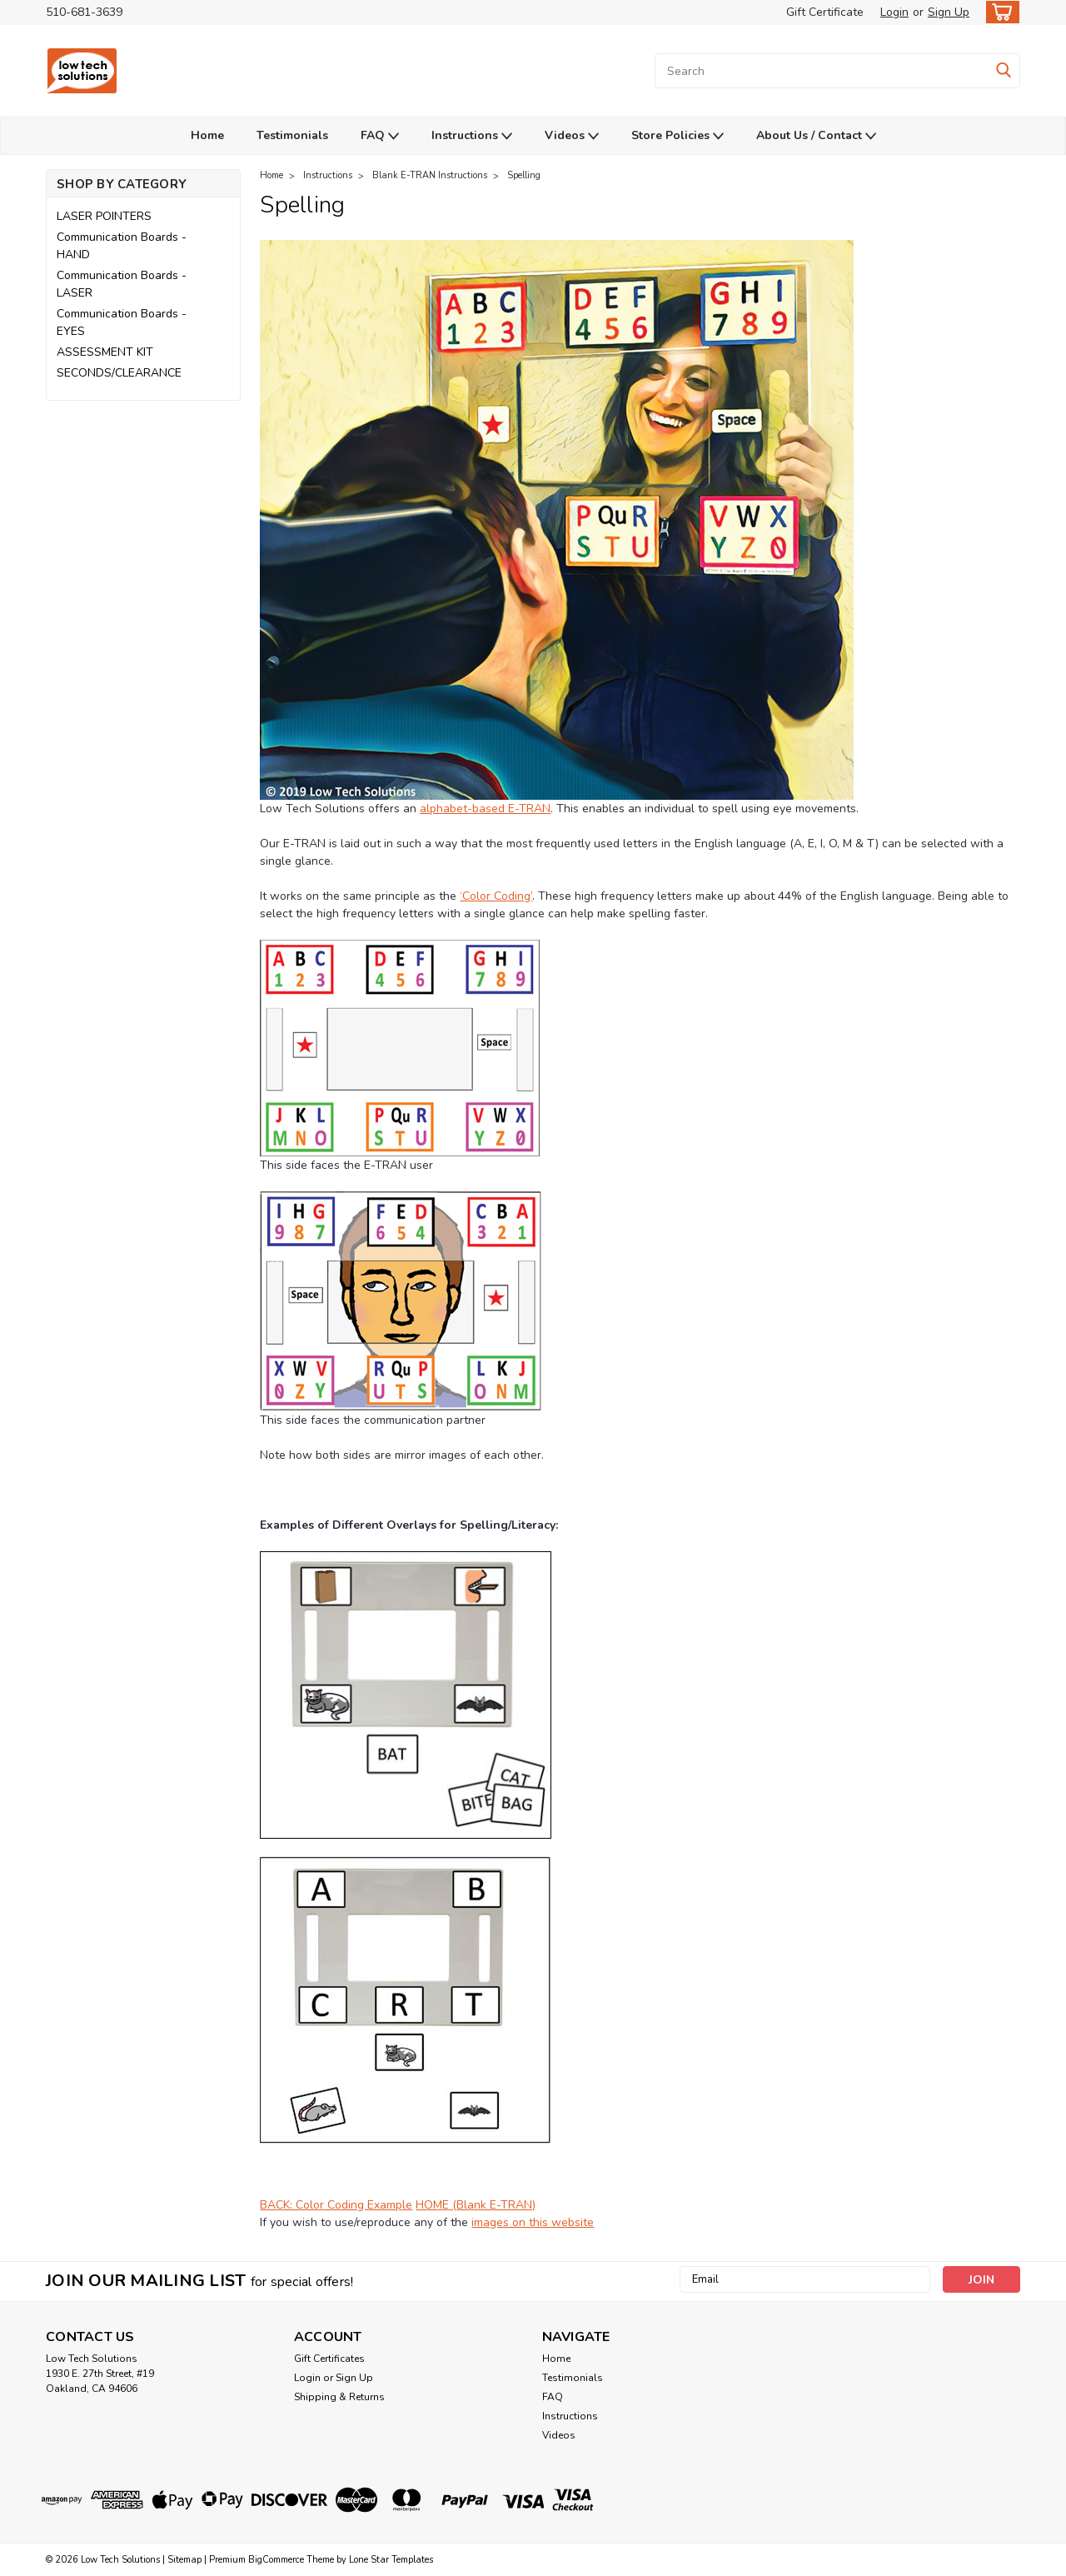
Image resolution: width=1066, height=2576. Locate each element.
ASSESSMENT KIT (105, 352)
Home (207, 135)
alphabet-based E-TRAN (485, 808)
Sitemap (184, 2560)
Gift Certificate (825, 12)
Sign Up (948, 12)
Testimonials (292, 135)
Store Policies (677, 136)
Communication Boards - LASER (122, 284)
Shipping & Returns (339, 2397)
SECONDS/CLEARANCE (119, 373)
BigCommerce (276, 2560)
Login (894, 12)
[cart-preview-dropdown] (999, 12)
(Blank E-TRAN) (492, 2205)
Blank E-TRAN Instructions (429, 175)
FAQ (380, 136)
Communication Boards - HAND (122, 245)
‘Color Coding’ (496, 896)
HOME (432, 2205)
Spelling (523, 175)
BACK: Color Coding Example (336, 2205)
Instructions (471, 136)
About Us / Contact (816, 136)
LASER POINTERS (104, 216)
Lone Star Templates (391, 2560)
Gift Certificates (329, 2358)
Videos (572, 136)
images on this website (532, 2222)
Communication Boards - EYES (122, 322)
